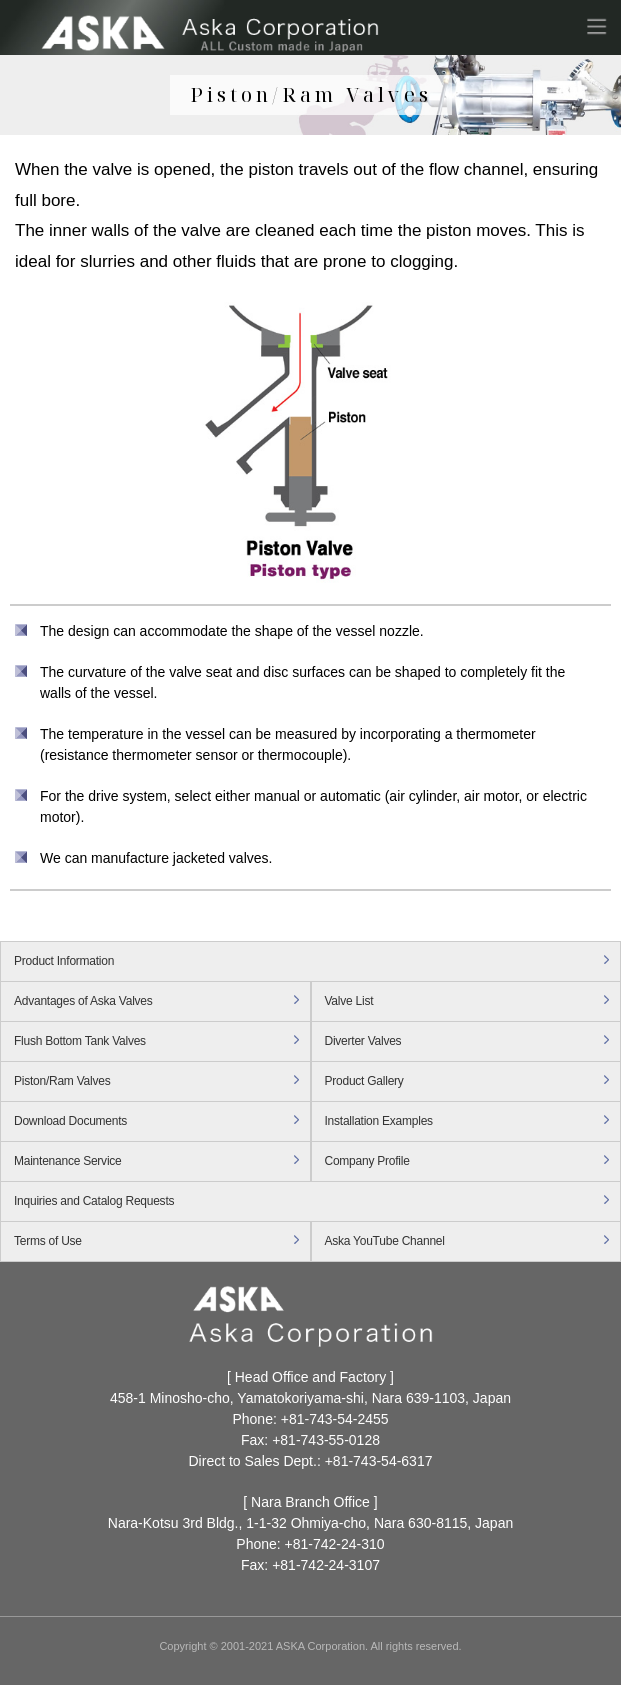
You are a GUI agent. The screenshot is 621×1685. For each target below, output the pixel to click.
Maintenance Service (68, 1161)
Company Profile (367, 1161)
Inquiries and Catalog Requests (94, 1201)
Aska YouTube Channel (385, 1241)
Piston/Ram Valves (62, 1081)
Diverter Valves (363, 1041)
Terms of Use (48, 1241)
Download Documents (70, 1121)
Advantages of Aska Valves (83, 1001)
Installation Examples (379, 1121)
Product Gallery (364, 1081)
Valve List (349, 1001)
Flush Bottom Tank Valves (80, 1041)
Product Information (64, 961)
